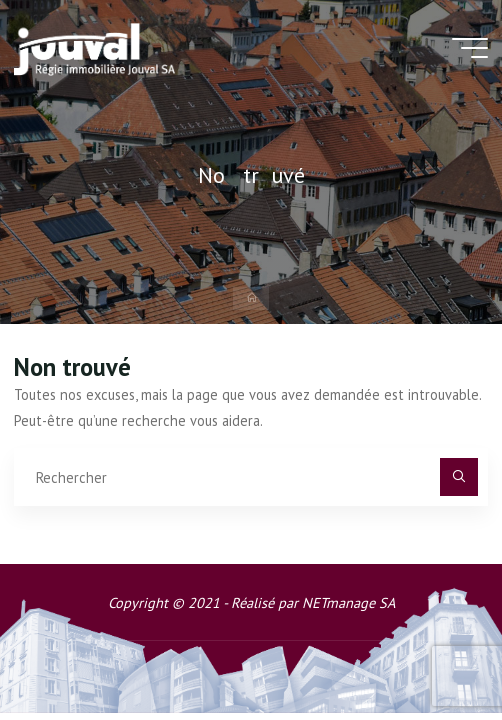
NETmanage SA (348, 602)
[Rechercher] (458, 476)
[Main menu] (470, 48)
